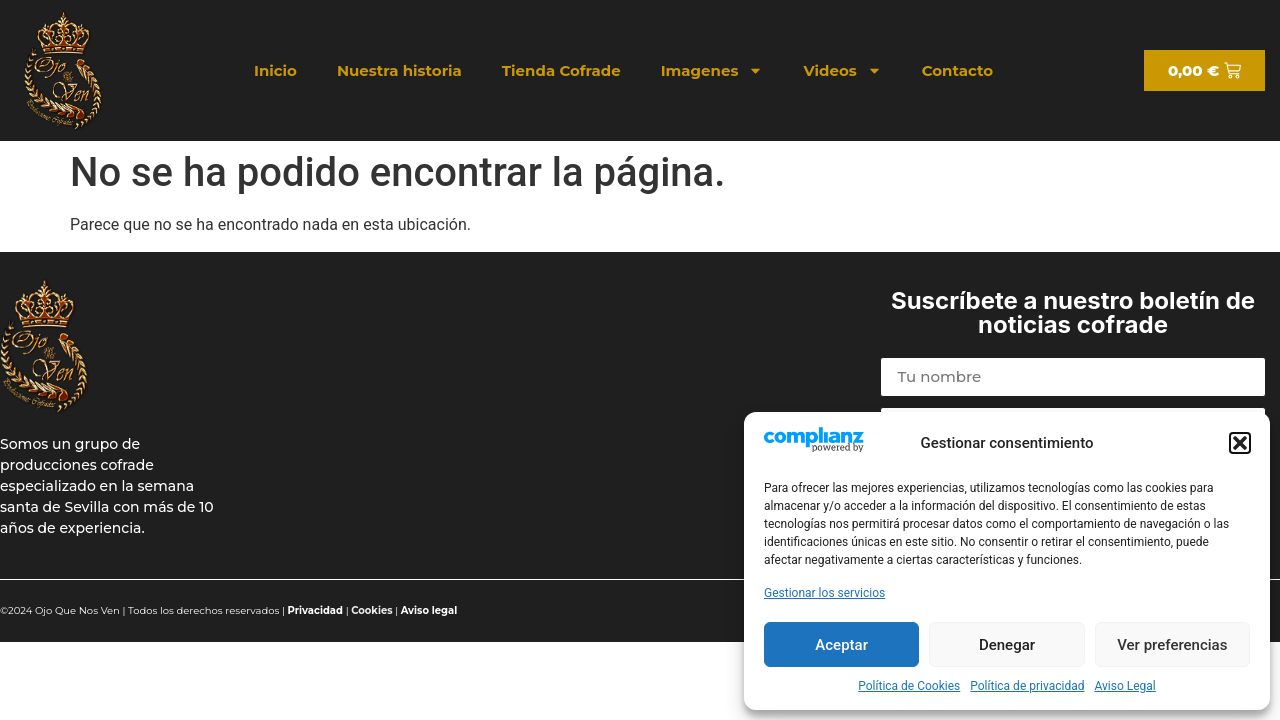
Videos (842, 70)
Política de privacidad (1027, 686)
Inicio (275, 70)
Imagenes (712, 70)
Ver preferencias (1172, 645)
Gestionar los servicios (824, 593)
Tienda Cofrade (561, 70)
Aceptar (841, 645)
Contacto (957, 70)
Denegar (1007, 645)
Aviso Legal (1124, 686)
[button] (1240, 443)
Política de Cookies (909, 686)
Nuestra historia (399, 70)
